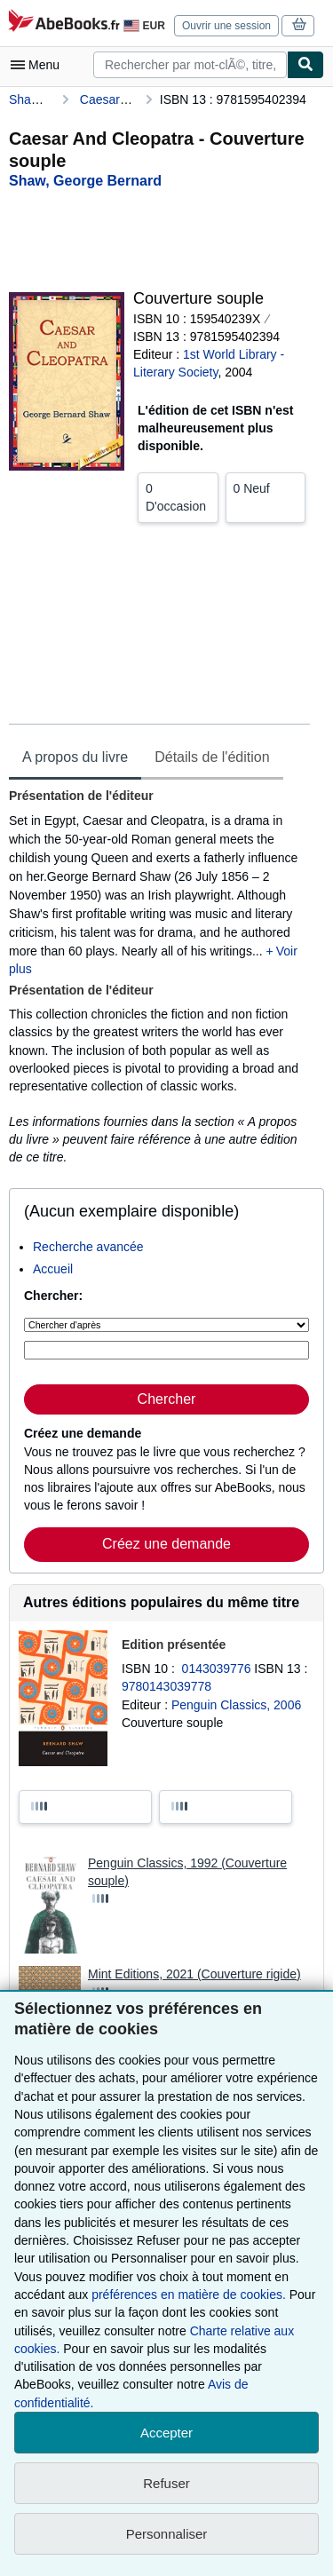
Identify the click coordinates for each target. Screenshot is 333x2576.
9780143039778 (166, 1686)
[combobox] (190, 65)
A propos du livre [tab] (75, 757)
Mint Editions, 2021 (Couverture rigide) (194, 1974)
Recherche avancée (88, 1247)
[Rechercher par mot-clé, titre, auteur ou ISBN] (166, 1350)
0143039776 (218, 1668)
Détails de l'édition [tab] (212, 757)
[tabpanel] (159, 977)
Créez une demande (166, 1543)
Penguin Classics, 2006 (236, 1705)
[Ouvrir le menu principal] (39, 65)
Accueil (53, 1269)
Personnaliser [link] (167, 2533)
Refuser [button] (166, 2483)
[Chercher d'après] (166, 1325)
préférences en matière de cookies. (188, 2294)
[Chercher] (305, 65)
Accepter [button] (166, 2432)
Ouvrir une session (226, 26)
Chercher (167, 1399)
